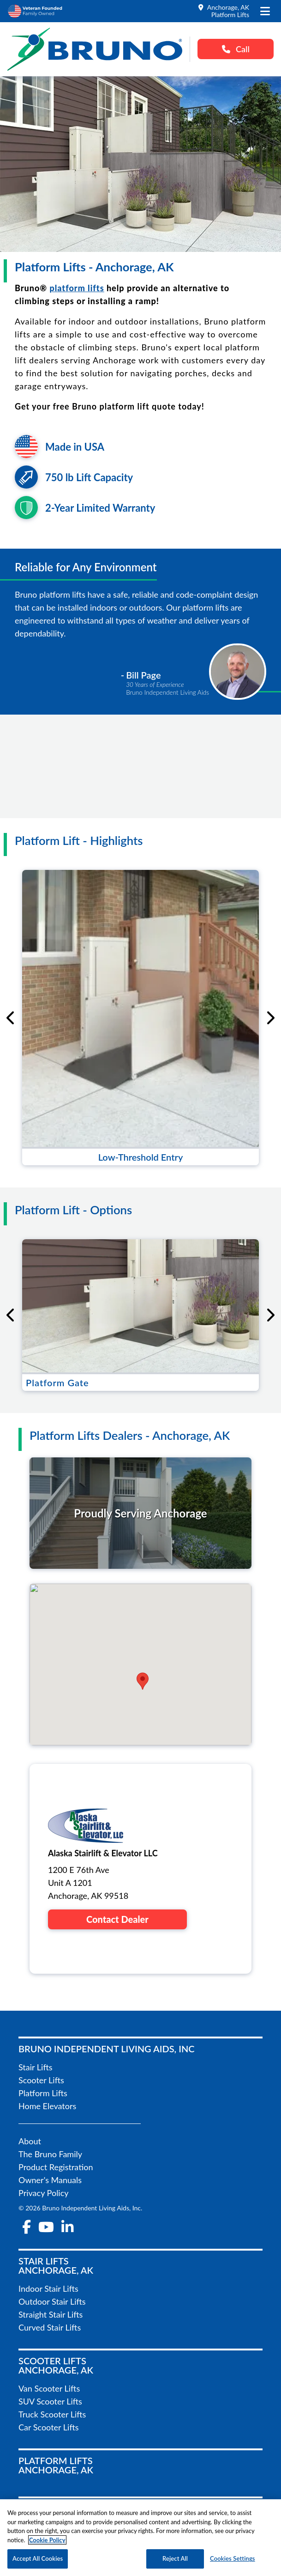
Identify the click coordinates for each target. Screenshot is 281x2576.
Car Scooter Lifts (48, 2427)
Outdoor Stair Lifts (52, 2301)
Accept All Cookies (37, 2558)
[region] (140, 2537)
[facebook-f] (26, 2227)
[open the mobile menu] (265, 11)
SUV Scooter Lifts (50, 2401)
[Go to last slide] (11, 1017)
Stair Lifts (35, 2067)
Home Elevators (47, 2106)
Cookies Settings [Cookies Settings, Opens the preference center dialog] (232, 2558)
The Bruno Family (50, 2154)
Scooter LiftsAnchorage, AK (55, 2365)
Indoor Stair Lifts (48, 2288)
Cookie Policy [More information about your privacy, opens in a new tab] (47, 2540)
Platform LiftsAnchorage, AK (55, 2465)
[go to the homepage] (94, 49)
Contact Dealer (117, 1919)
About (29, 2141)
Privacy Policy (43, 2193)
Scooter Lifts (41, 2080)
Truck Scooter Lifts (52, 2414)
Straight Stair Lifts (50, 2314)
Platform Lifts (42, 2093)
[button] (143, 1681)
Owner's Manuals (50, 2180)
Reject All (175, 2558)
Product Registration (55, 2167)
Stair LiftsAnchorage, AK (55, 2265)
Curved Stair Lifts (49, 2327)
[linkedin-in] (67, 2227)
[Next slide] (270, 1018)
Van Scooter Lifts (49, 2388)
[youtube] (46, 2227)
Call (236, 49)
